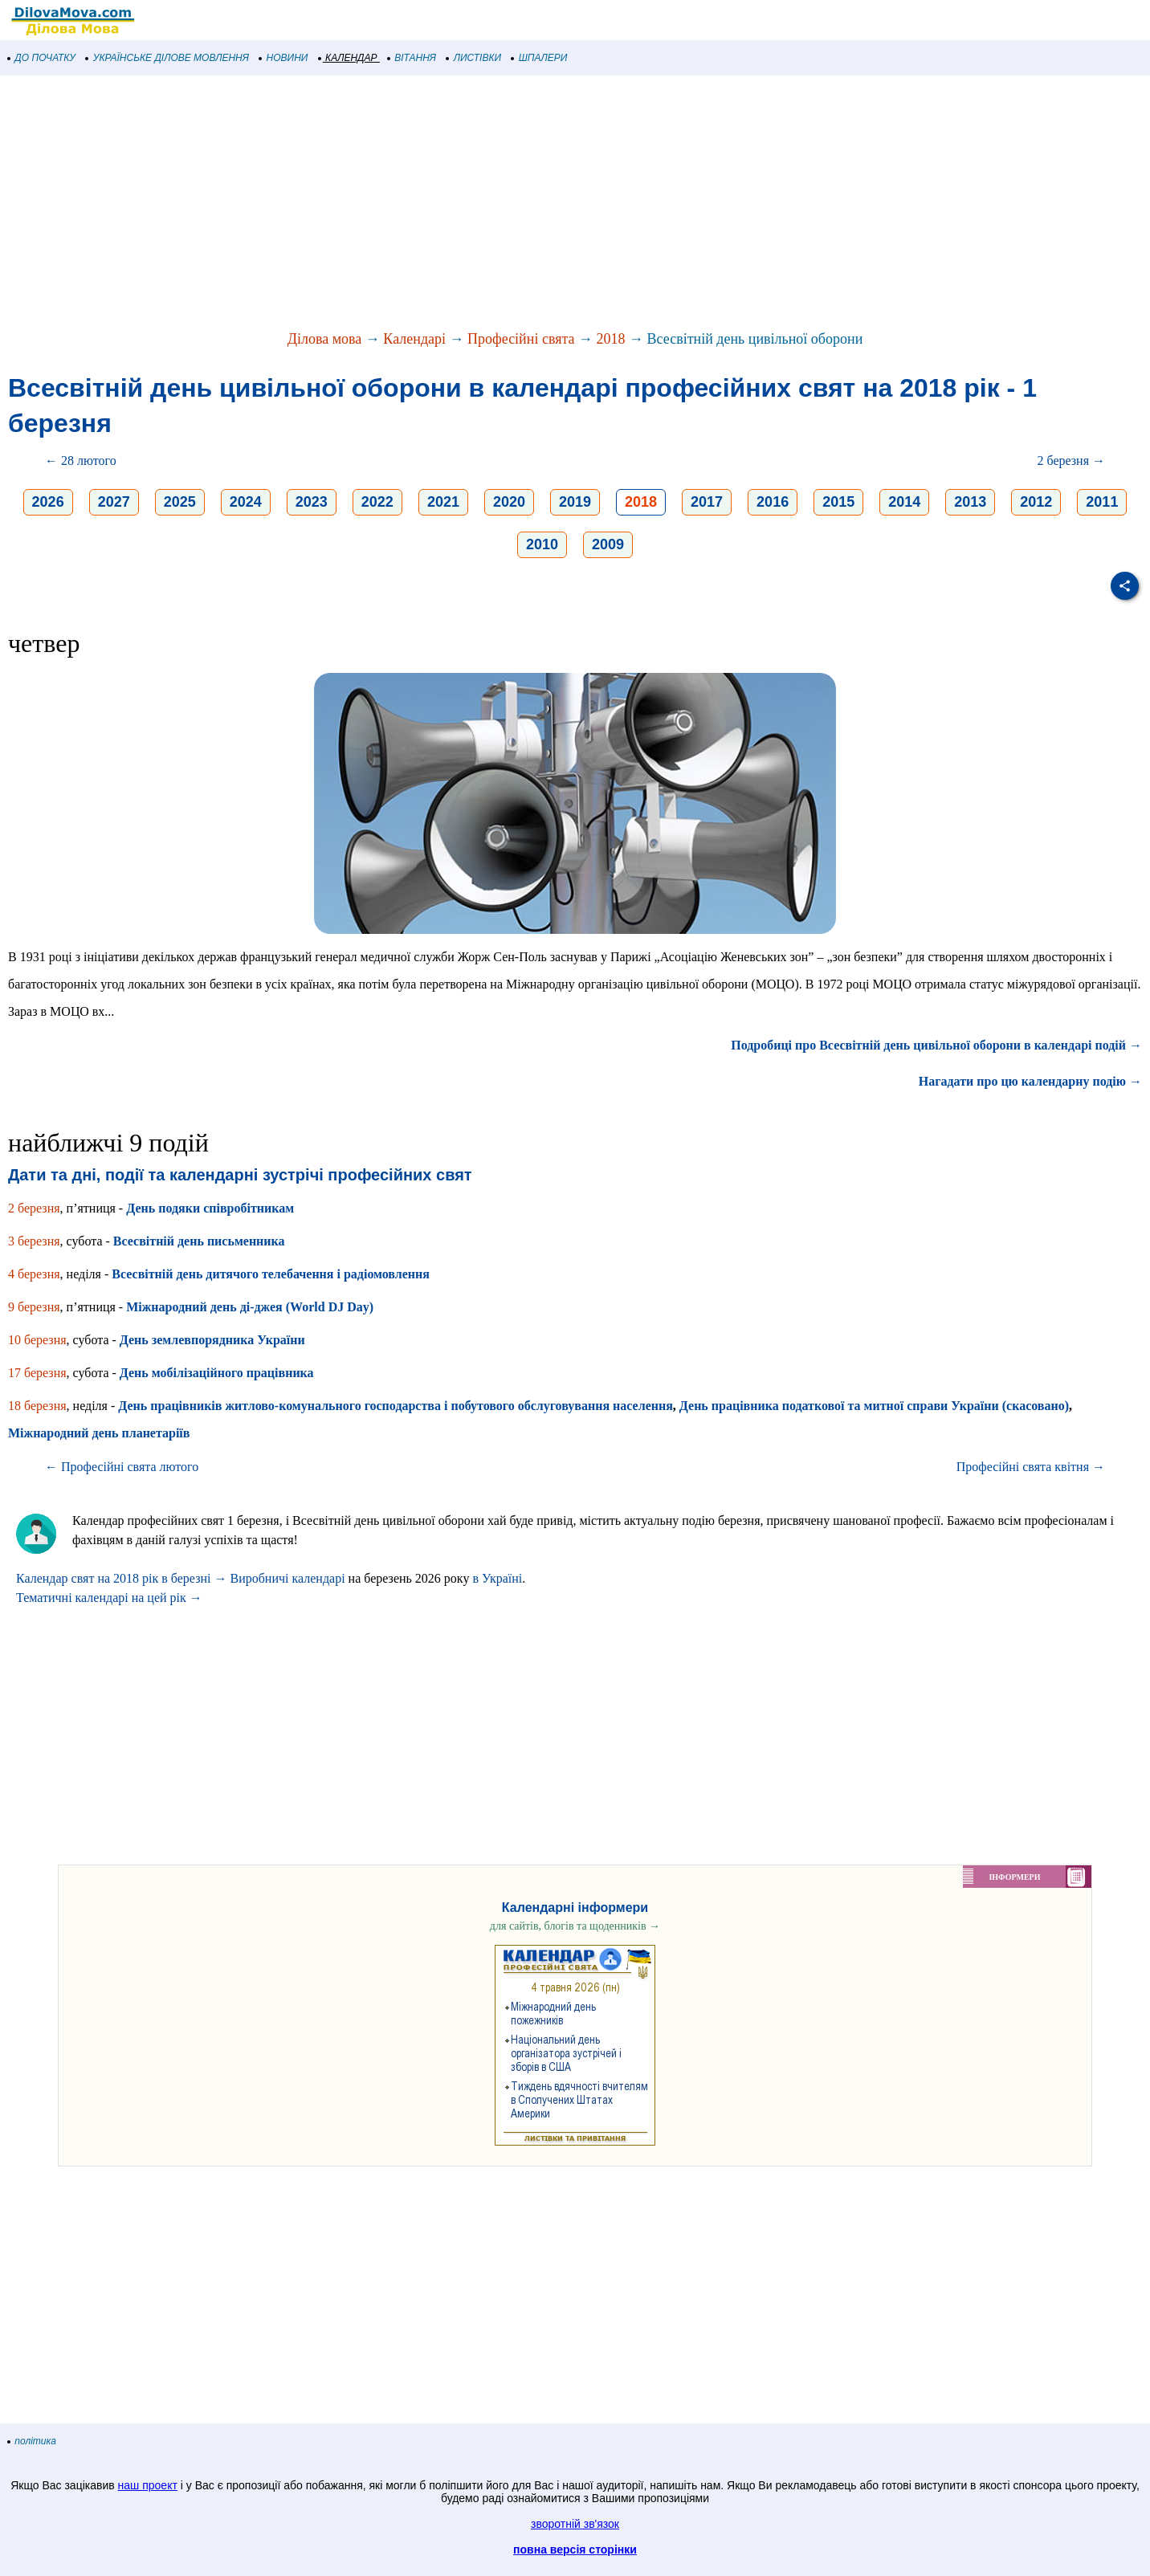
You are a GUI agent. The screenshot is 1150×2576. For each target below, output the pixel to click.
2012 (1036, 502)
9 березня (34, 1307)
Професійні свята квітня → (1030, 1466)
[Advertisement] (482, 204)
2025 (180, 502)
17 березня (37, 1373)
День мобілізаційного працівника (217, 1373)
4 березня (34, 1274)
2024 (246, 502)
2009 (608, 544)
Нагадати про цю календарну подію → (1030, 1081)
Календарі (414, 339)
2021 (443, 502)
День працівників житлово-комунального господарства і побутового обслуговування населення (395, 1405)
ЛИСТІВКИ (474, 57)
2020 (509, 502)
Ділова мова (325, 339)
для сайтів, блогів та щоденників (575, 1926)
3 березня (34, 1241)
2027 (114, 502)
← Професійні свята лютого (121, 1466)
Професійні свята (520, 339)
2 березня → (1071, 460)
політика (32, 2441)
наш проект (147, 2485)
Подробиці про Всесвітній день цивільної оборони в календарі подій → (936, 1045)
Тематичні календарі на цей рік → (109, 1597)
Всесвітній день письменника (199, 1241)
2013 (970, 502)
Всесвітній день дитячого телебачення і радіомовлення (271, 1274)
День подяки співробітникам (210, 1208)
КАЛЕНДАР (348, 57)
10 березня (37, 1340)
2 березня (34, 1208)
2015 (838, 502)
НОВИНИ (284, 57)
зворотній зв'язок (575, 2523)
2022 (377, 502)
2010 (542, 544)
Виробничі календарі (287, 1578)
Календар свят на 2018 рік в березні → (121, 1578)
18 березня (37, 1405)
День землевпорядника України (212, 1340)
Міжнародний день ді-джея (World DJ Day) (249, 1307)
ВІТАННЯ (411, 57)
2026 (48, 502)
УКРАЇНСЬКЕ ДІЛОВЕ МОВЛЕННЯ (167, 57)
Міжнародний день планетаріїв (99, 1433)
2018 (611, 339)
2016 (772, 502)
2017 (707, 502)
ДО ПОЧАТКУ (42, 57)
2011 (1102, 502)
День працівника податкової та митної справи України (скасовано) (874, 1405)
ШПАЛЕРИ (539, 57)
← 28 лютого (80, 460)
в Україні (497, 1578)
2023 (312, 502)
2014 (904, 502)
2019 (575, 502)
